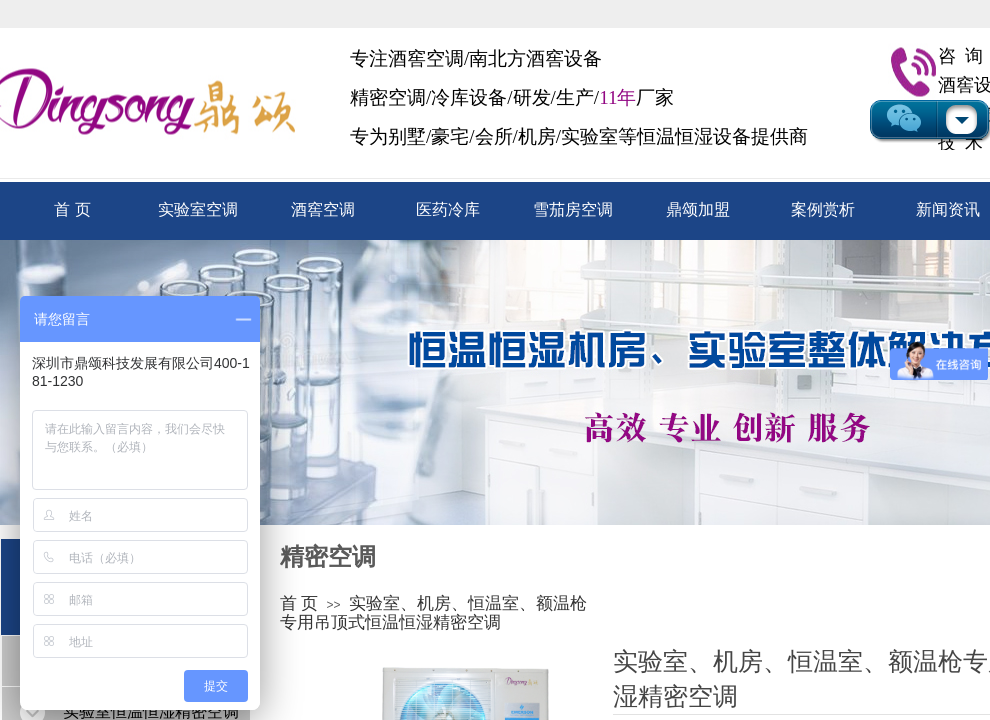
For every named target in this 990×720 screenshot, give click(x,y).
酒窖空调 (323, 209)
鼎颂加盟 (698, 209)
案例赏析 (823, 209)
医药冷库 (448, 209)
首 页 (72, 209)
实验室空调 (198, 209)
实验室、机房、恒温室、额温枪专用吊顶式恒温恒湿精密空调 (433, 613)
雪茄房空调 (573, 209)
